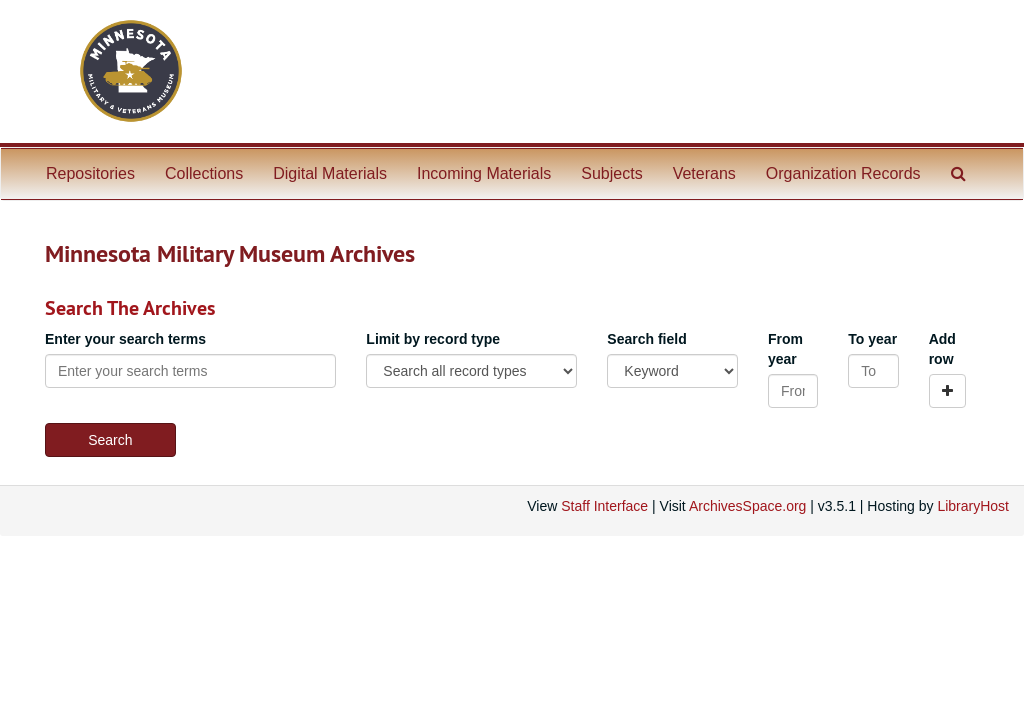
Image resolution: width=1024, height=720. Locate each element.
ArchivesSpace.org (748, 506)
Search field (646, 339)
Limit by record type (433, 339)
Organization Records (843, 173)
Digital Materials (330, 173)
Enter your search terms (125, 339)
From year (785, 349)
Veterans (704, 173)
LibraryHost (973, 506)
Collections (204, 173)
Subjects (611, 173)
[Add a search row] (947, 391)
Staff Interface (604, 506)
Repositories (90, 173)
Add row (942, 349)
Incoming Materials (484, 173)
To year (872, 339)
